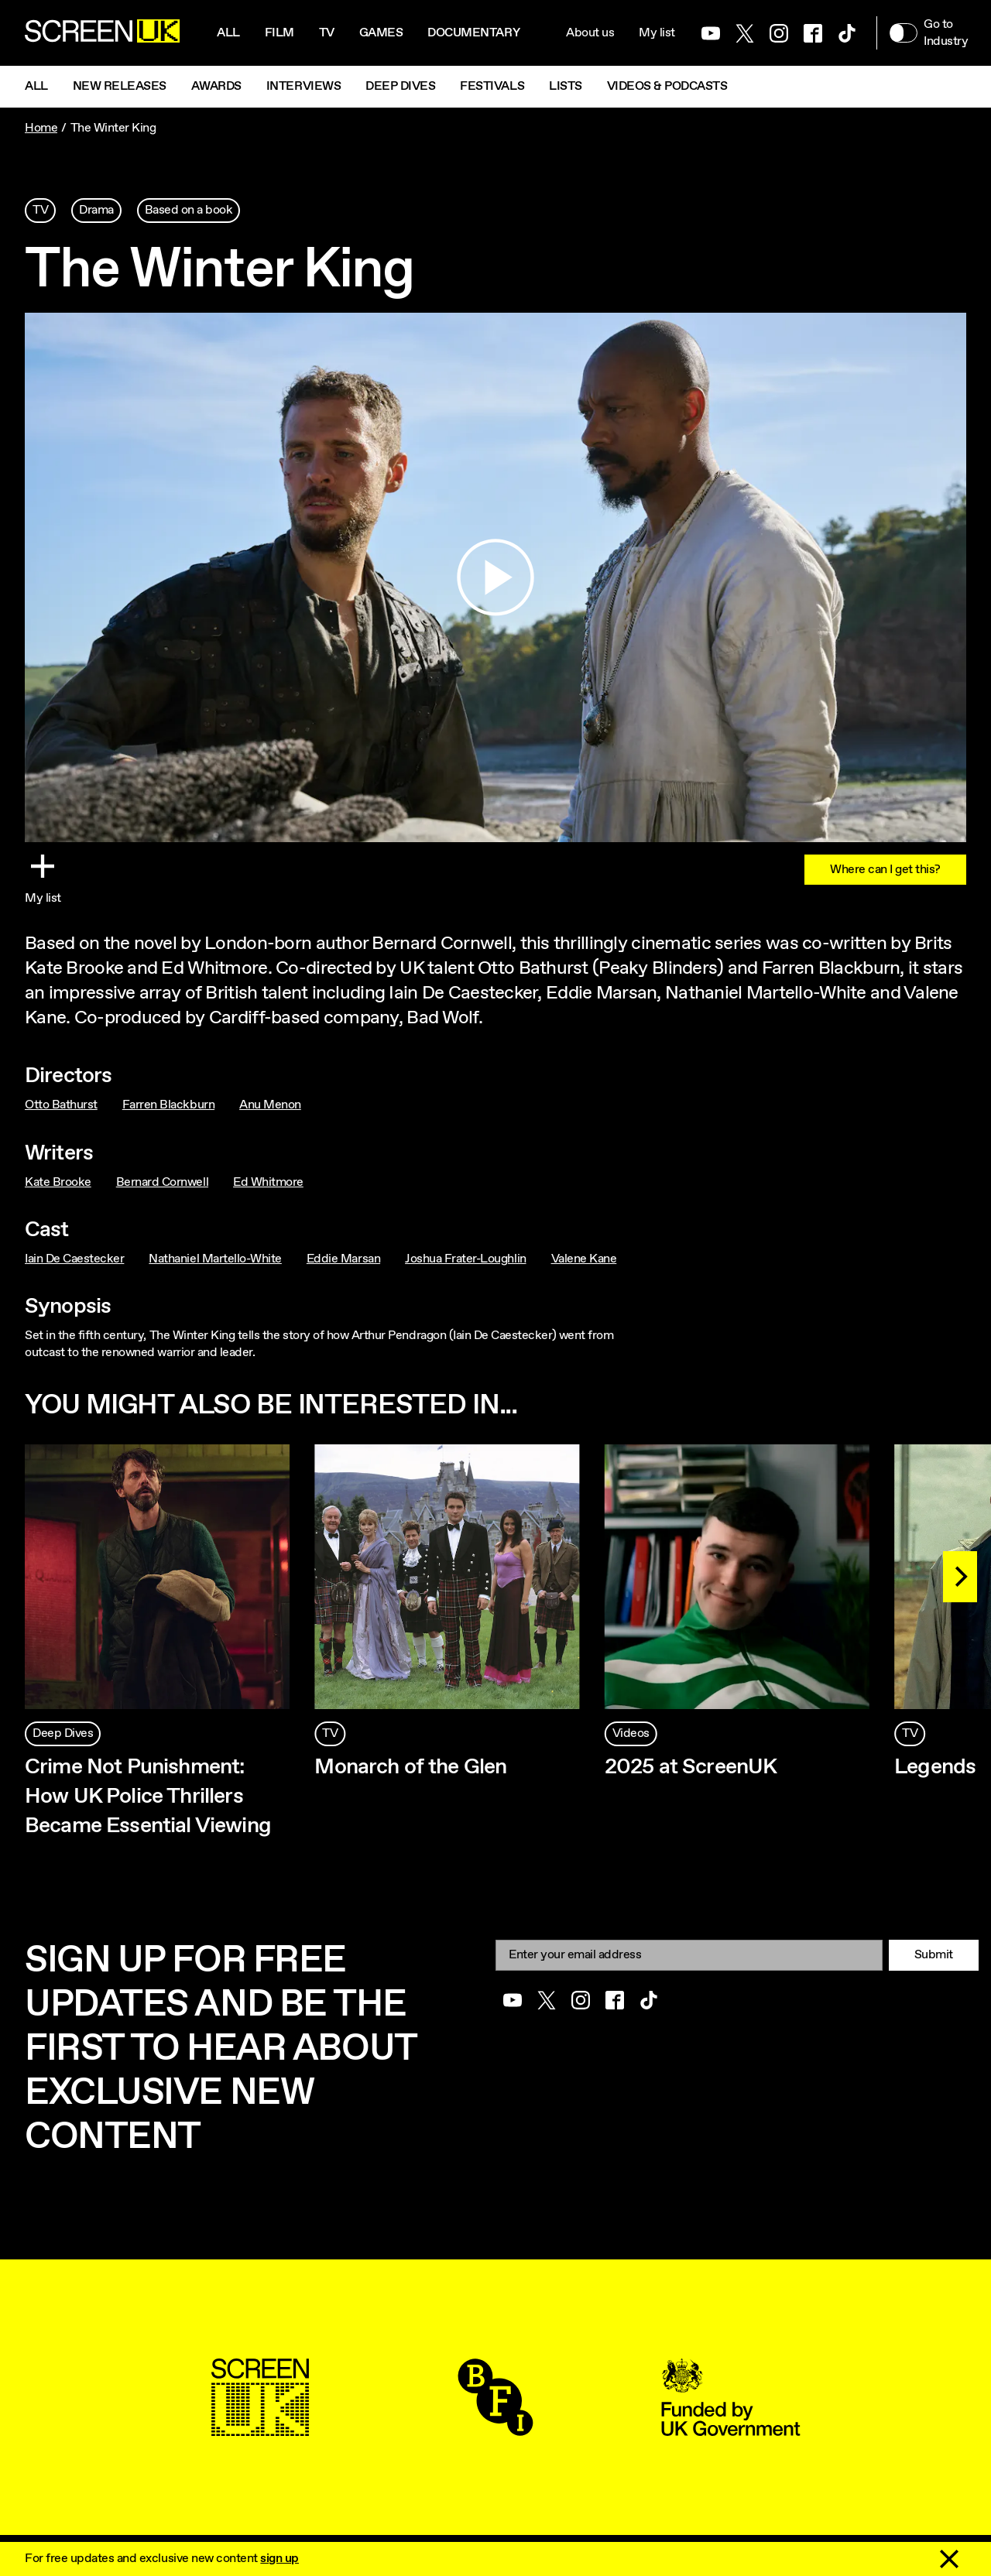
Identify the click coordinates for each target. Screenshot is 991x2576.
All (228, 33)
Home (41, 128)
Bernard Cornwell (162, 1182)
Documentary (473, 33)
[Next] (960, 1576)
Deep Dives (400, 86)
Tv (326, 33)
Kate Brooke (58, 1182)
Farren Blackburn (168, 1105)
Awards (216, 86)
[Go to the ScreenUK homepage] (102, 33)
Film (279, 33)
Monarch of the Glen (410, 1767)
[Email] (689, 1955)
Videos (631, 1733)
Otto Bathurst (61, 1105)
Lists (565, 86)
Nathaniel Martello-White (215, 1259)
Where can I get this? (885, 870)
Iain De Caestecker (74, 1259)
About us (590, 33)
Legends (935, 1767)
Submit (933, 1955)
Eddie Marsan (343, 1259)
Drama (96, 210)
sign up (279, 2558)
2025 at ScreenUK (691, 1767)
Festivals (492, 86)
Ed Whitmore (268, 1182)
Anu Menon (270, 1105)
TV (40, 210)
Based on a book (189, 210)
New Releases (119, 86)
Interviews (303, 86)
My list (657, 33)
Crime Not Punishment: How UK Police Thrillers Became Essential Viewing (150, 1796)
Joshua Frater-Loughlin (465, 1259)
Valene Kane (584, 1259)
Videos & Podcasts (667, 86)
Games (381, 33)
